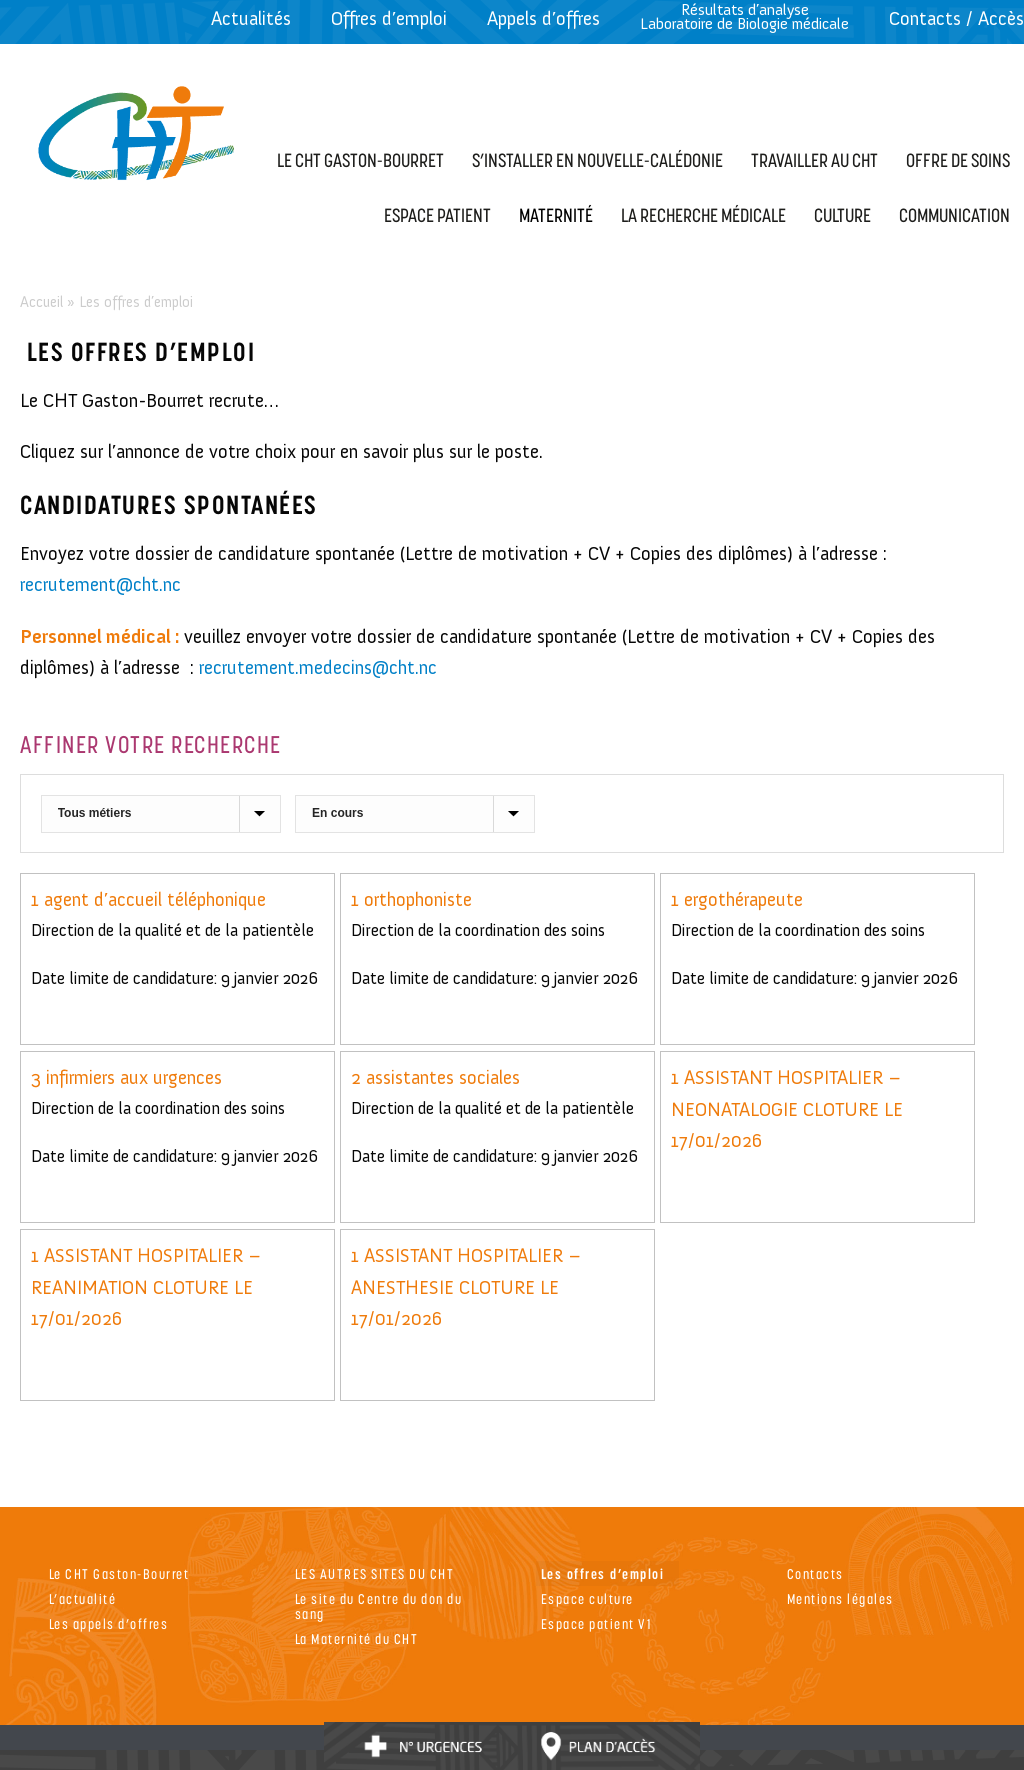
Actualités (251, 18)
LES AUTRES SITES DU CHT (375, 1573)
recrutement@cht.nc (103, 584)
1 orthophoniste (411, 899)
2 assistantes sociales (435, 1077)
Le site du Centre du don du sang (379, 1606)
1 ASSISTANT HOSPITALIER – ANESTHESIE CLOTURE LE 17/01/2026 (466, 1287)
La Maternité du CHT (357, 1638)
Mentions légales (840, 1598)
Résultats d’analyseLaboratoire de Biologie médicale (744, 16)
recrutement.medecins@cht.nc (318, 667)
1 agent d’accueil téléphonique (148, 899)
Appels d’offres (543, 18)
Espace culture (587, 1598)
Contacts (815, 1573)
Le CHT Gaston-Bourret (119, 1573)
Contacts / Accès (956, 18)
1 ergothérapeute (737, 899)
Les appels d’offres (109, 1623)
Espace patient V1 (597, 1623)
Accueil (41, 302)
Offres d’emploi (389, 18)
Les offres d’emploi (603, 1573)
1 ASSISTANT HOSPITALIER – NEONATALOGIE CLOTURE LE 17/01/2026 (787, 1109)
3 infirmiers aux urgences (126, 1077)
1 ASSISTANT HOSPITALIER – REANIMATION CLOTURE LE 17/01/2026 (146, 1287)
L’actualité (83, 1598)
